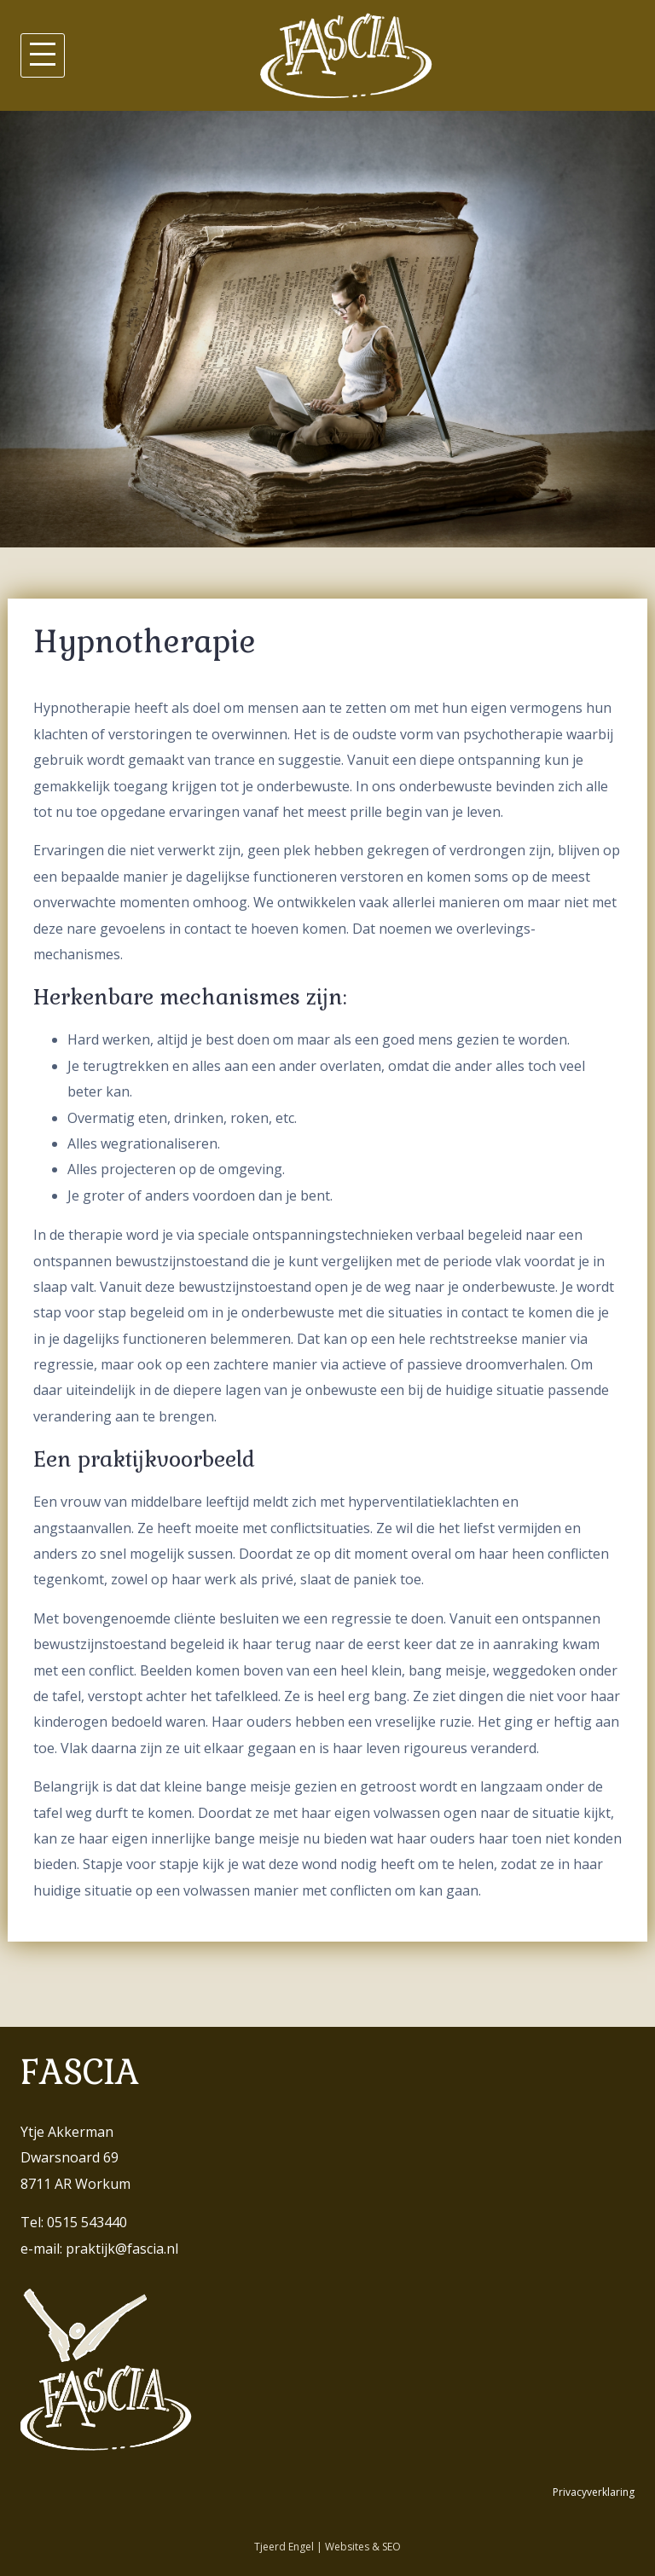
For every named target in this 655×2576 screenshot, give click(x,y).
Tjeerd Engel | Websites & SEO (327, 2546)
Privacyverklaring (594, 2492)
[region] (327, 329)
